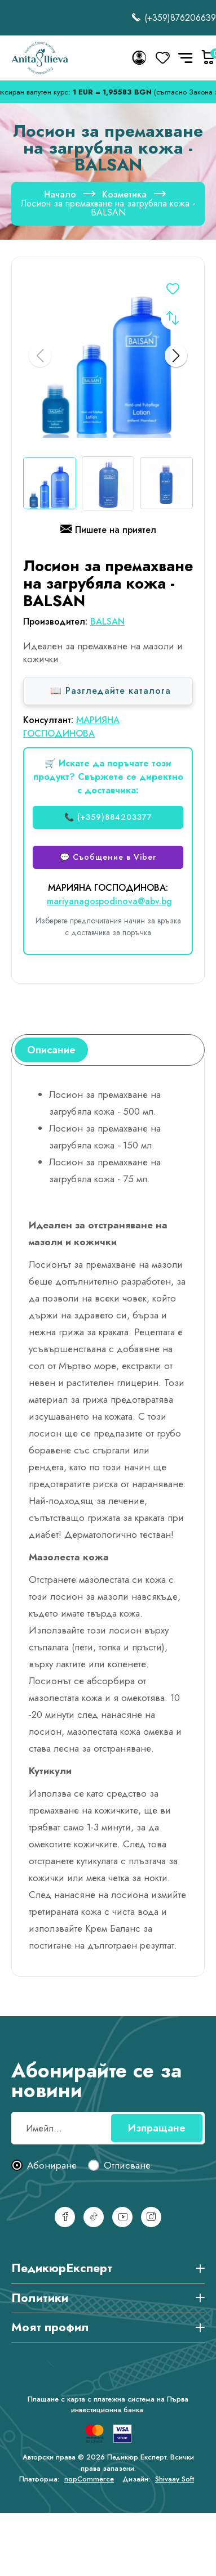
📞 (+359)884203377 (108, 817)
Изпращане (157, 2128)
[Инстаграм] (151, 2217)
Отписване (127, 2166)
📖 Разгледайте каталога (110, 690)
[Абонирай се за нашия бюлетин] (108, 2128)
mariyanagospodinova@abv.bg (109, 901)
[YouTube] (122, 2217)
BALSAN (107, 621)
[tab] (51, 1050)
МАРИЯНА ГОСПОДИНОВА (71, 726)
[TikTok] (93, 2217)
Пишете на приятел (108, 531)
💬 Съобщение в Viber (108, 857)
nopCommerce (89, 2479)
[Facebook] (65, 2217)
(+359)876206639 (173, 17)
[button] (176, 355)
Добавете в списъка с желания (172, 290)
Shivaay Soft (174, 2479)
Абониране (52, 2166)
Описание (51, 1050)
